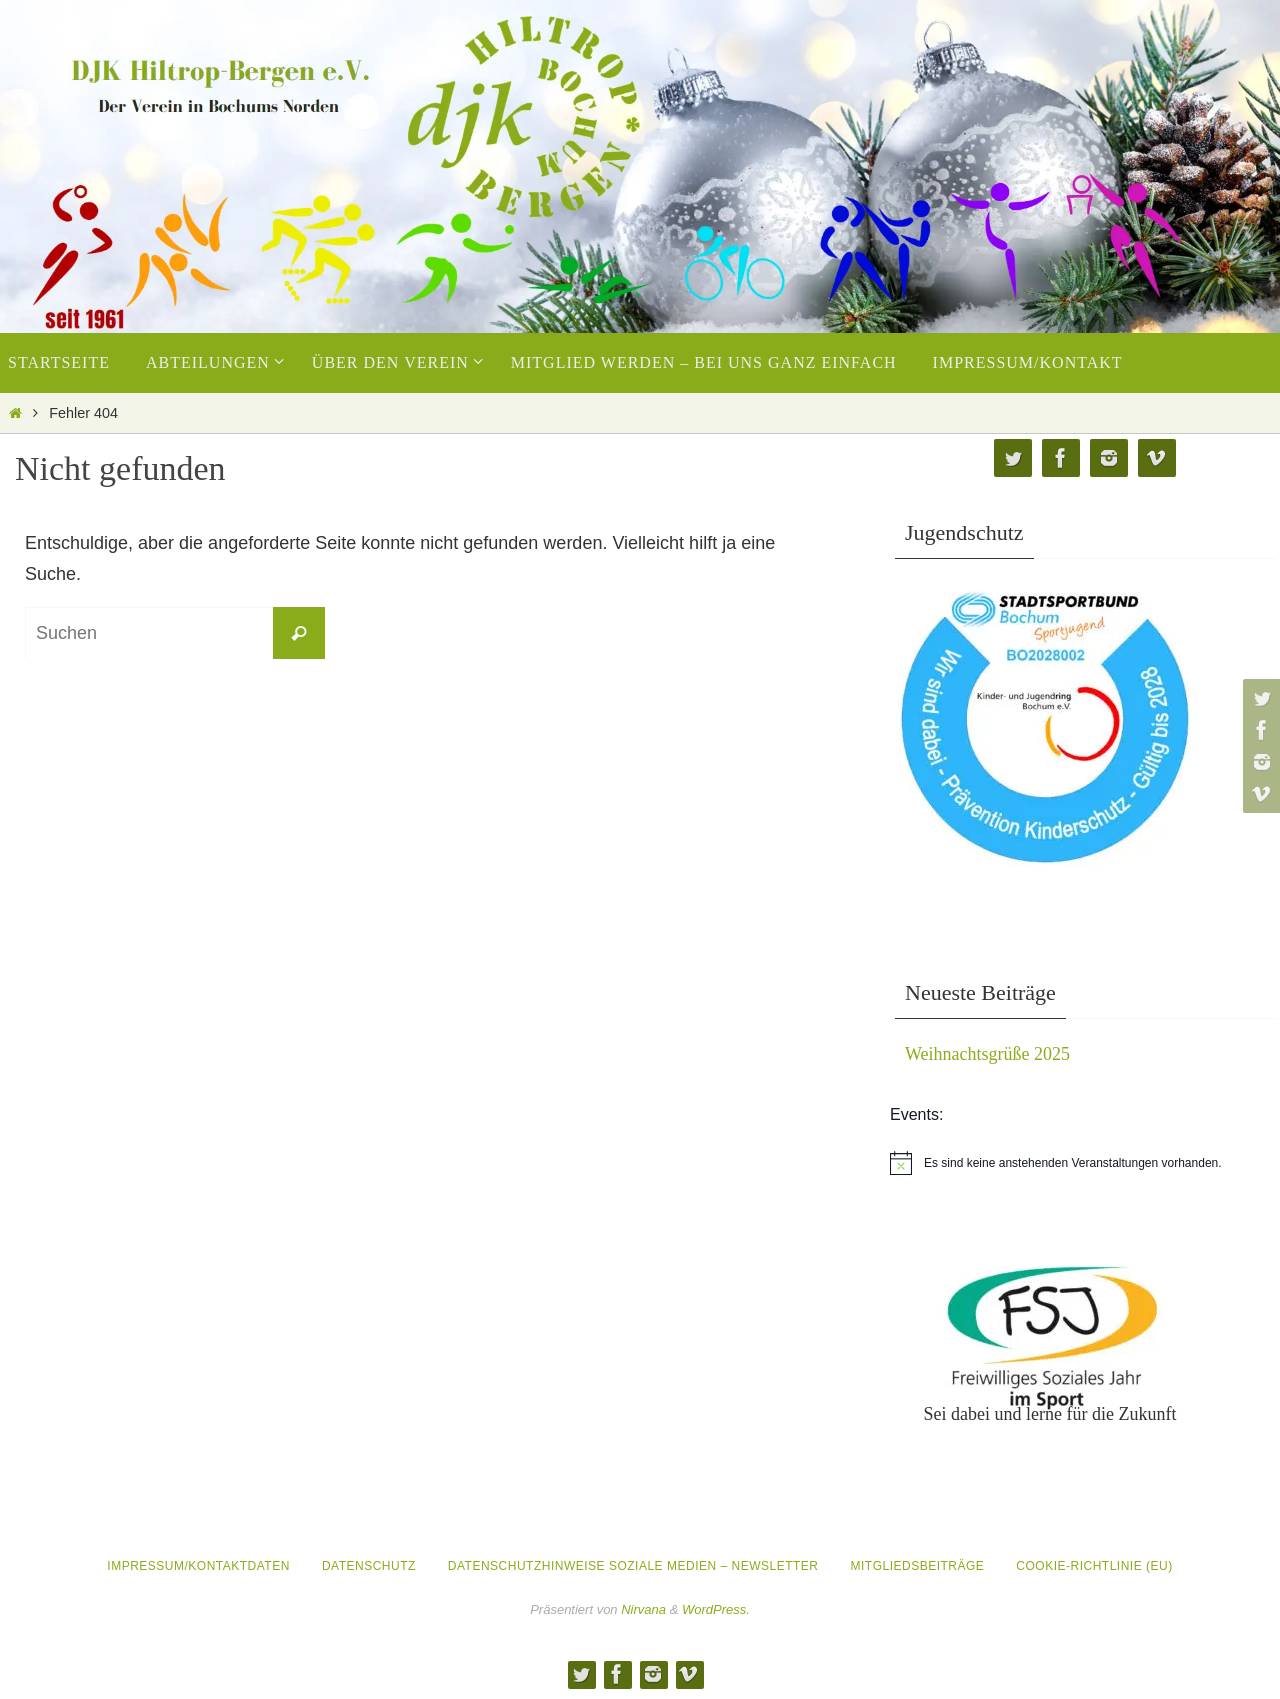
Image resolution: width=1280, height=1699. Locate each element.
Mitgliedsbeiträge (917, 1566)
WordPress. (716, 1609)
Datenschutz (369, 1566)
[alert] (1085, 1163)
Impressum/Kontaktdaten (198, 1566)
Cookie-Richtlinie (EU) (1094, 1566)
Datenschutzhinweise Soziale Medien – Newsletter (633, 1566)
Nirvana (643, 1609)
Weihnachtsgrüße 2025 (987, 1054)
